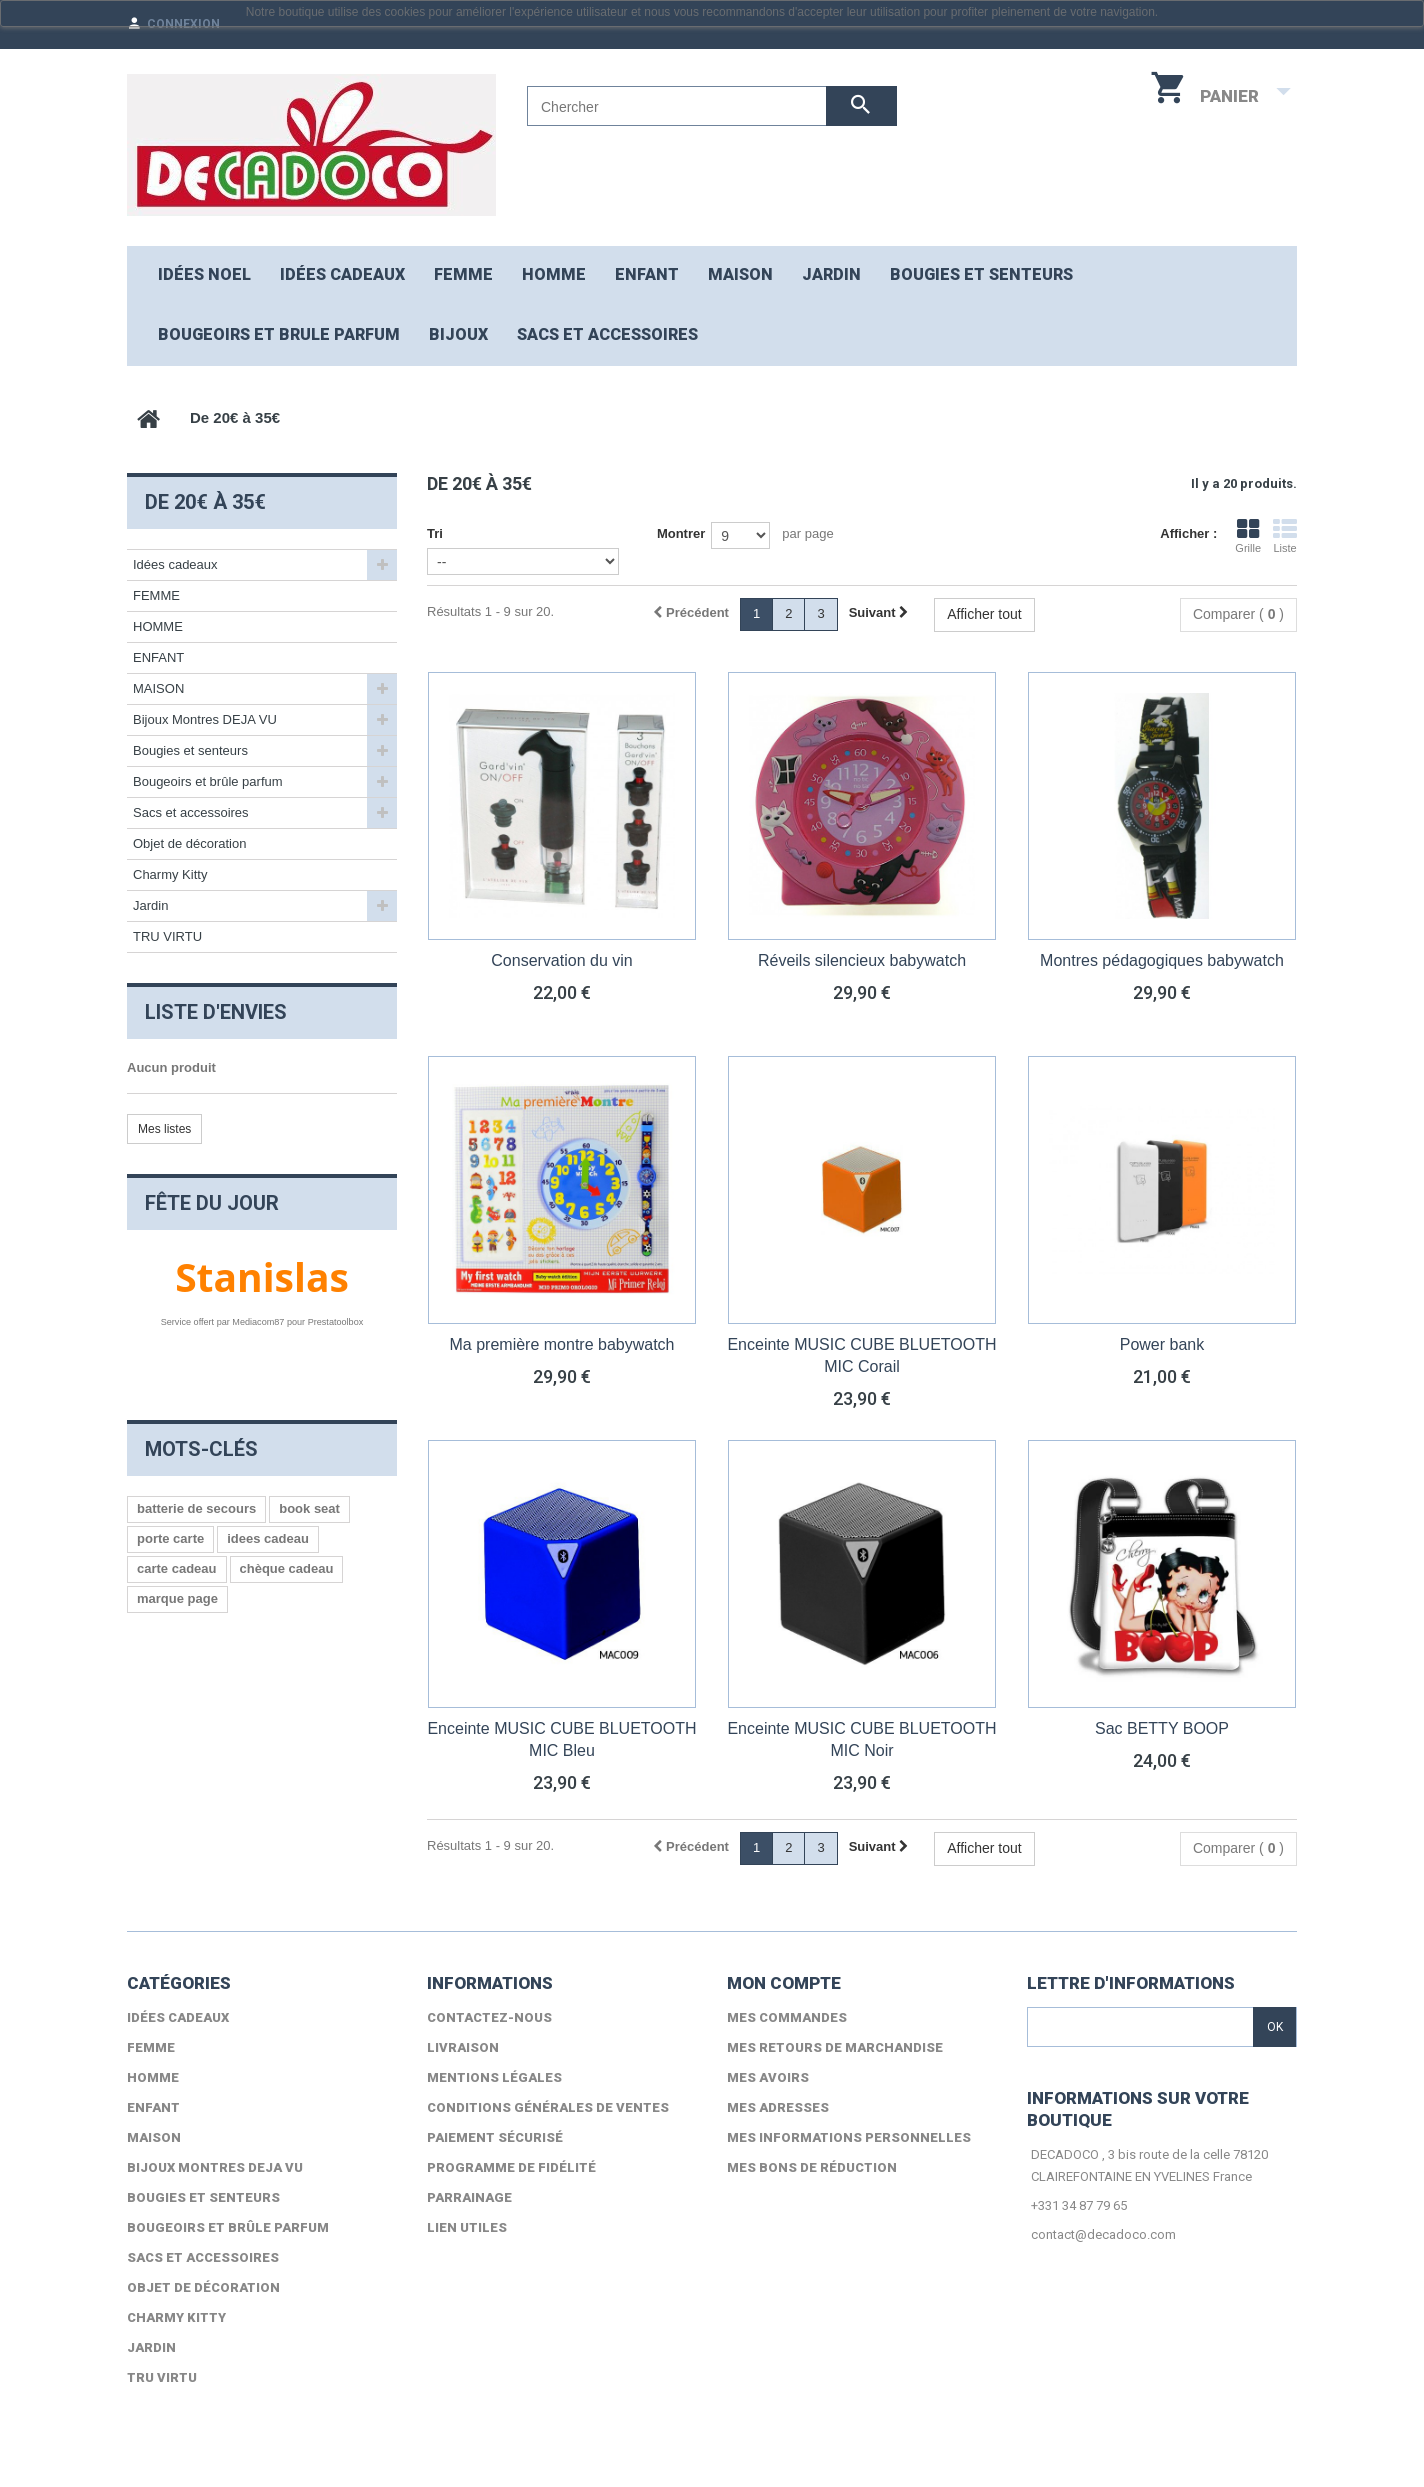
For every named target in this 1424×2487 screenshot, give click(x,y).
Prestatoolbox (336, 1322)
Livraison (463, 2047)
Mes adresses (778, 2107)
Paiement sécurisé (495, 2137)
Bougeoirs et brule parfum (279, 334)
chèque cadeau (287, 1568)
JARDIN (831, 274)
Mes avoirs (768, 2077)
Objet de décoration (189, 843)
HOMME (554, 274)
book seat (309, 1508)
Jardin (150, 905)
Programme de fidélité (511, 2167)
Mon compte (784, 1983)
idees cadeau (268, 1538)
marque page (177, 1598)
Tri (435, 533)
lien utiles (467, 2227)
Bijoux (458, 334)
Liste (1285, 536)
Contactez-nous (489, 2017)
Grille (1248, 536)
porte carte (170, 1538)
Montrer (681, 533)
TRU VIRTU (167, 936)
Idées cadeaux (342, 274)
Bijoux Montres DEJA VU (205, 719)
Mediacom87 (258, 1322)
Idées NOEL (204, 274)
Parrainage (469, 2197)
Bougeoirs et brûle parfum (208, 781)
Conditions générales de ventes (548, 2107)
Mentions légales (494, 2077)
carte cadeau (177, 1568)
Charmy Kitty (170, 874)
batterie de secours (196, 1508)
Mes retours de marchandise (835, 2047)
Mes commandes (787, 2017)
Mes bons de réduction (812, 2167)
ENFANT (647, 274)
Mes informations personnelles (849, 2137)
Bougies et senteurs (981, 274)
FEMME (463, 274)
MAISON (740, 274)
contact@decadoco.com (1103, 2234)
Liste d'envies (216, 1012)
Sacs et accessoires (607, 334)
